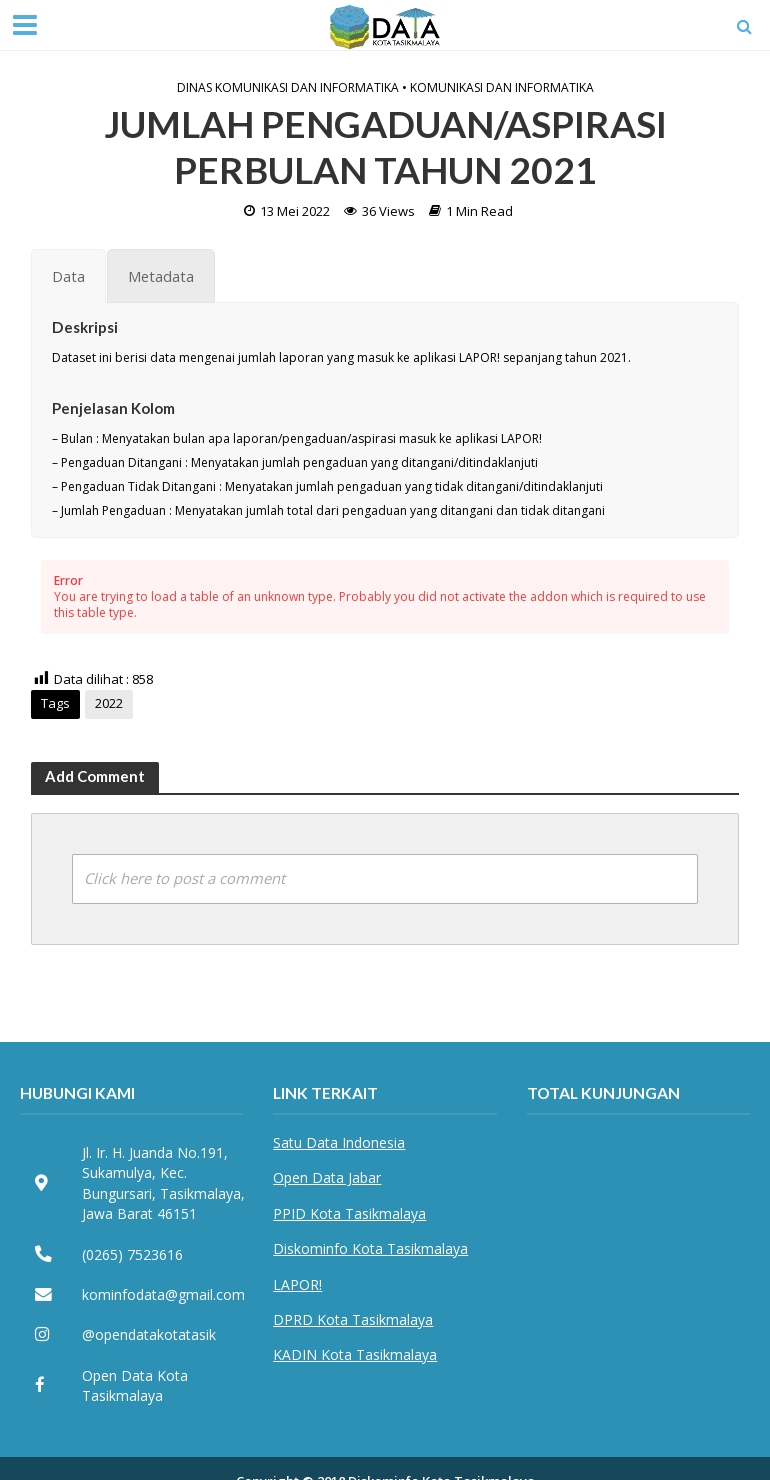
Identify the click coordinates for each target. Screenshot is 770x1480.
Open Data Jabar (327, 1177)
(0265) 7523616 (132, 1254)
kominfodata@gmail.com (163, 1294)
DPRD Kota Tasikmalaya (353, 1319)
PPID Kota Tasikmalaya (349, 1213)
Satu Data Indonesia (339, 1142)
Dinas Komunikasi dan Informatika (288, 88)
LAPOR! (297, 1284)
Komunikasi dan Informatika (502, 88)
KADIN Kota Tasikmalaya (355, 1354)
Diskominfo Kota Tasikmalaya (370, 1248)
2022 (109, 703)
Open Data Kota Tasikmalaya (135, 1385)
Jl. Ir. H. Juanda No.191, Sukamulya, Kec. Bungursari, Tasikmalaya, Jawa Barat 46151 (163, 1183)
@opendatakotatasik (149, 1334)
